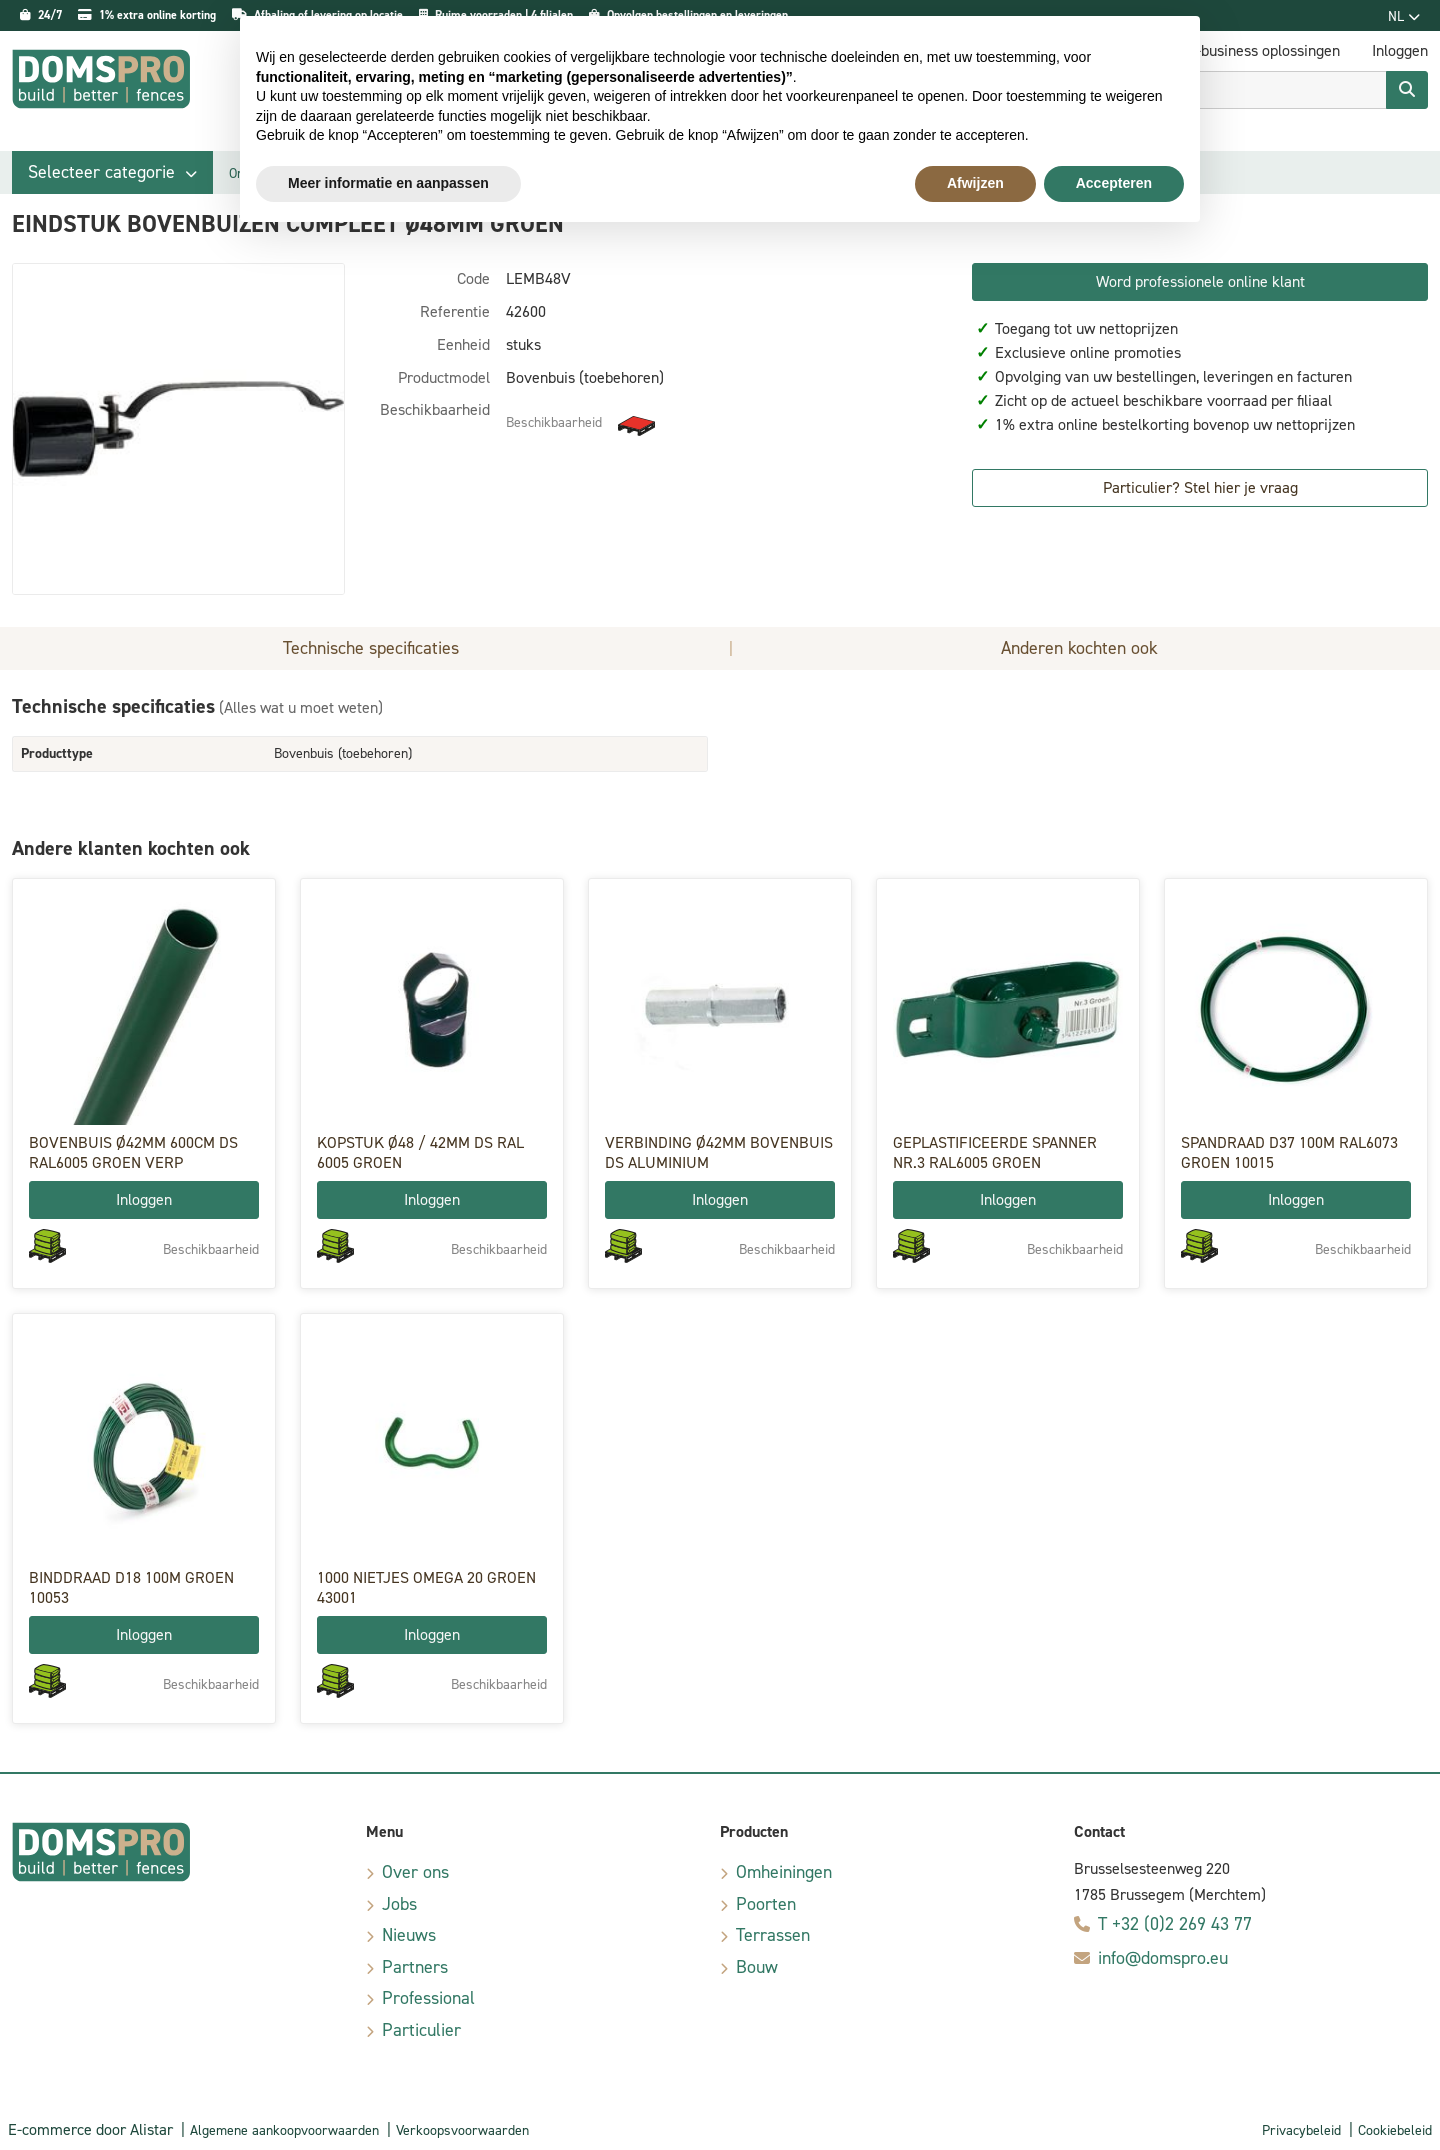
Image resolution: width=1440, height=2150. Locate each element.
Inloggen (144, 1199)
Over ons (415, 1872)
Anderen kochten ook (1079, 648)
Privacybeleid (1301, 2130)
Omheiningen (784, 1872)
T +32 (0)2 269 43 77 (1175, 1924)
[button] (112, 172)
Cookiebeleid (1395, 2130)
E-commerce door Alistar (90, 2129)
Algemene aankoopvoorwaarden (284, 2130)
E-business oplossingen (1263, 50)
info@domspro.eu (1163, 1958)
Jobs (399, 1904)
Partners (415, 1967)
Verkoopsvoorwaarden (462, 2130)
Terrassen (773, 1935)
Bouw (757, 1967)
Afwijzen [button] (975, 183)
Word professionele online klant (1200, 281)
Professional (428, 1998)
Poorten (766, 1904)
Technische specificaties (371, 648)
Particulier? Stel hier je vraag (1200, 487)
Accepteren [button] (1114, 183)
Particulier (421, 2030)
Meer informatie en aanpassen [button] (388, 183)
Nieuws (409, 1935)
